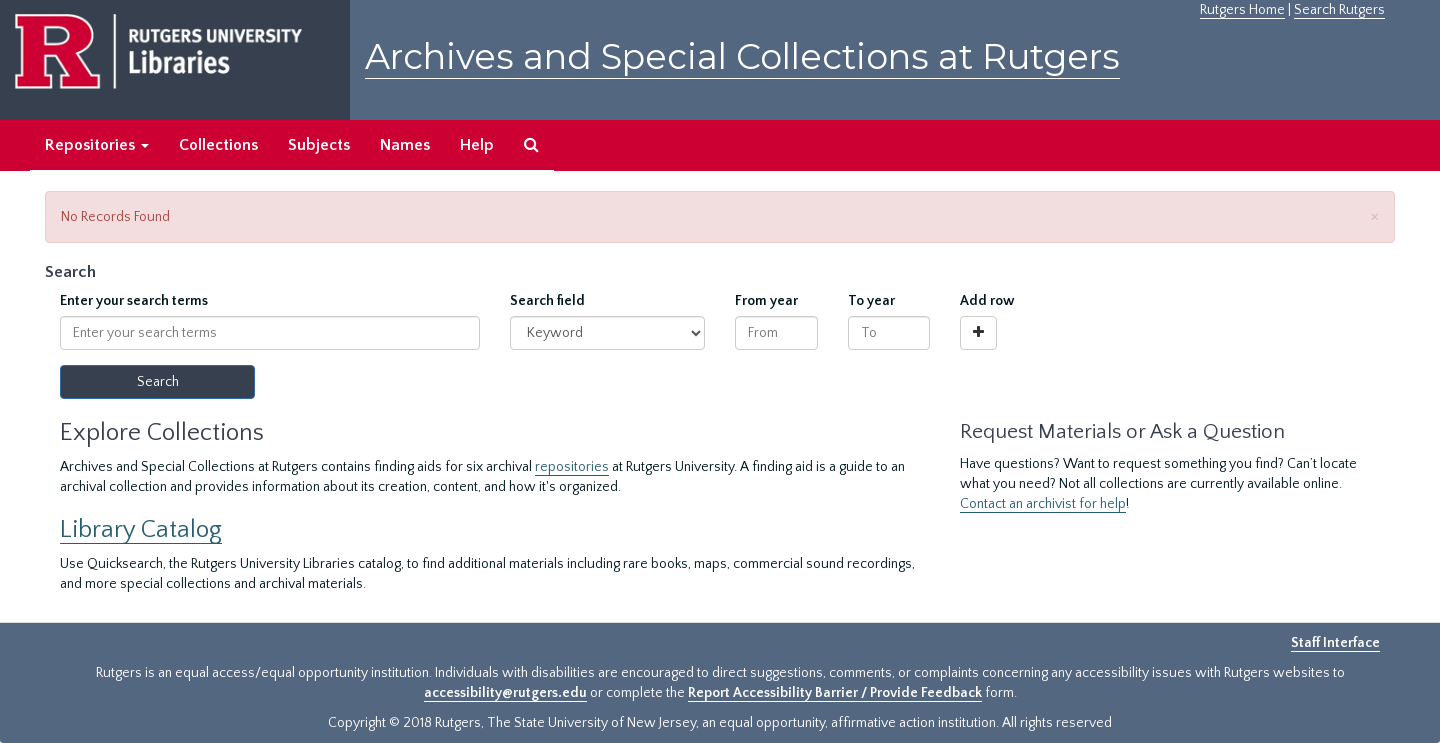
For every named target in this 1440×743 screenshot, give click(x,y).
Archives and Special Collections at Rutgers (742, 56)
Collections (218, 145)
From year (766, 301)
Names (405, 145)
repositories (572, 467)
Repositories (97, 145)
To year (871, 301)
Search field (547, 301)
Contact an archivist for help (1043, 504)
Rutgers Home (1242, 10)
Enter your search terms (134, 301)
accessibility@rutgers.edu (505, 693)
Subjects (319, 145)
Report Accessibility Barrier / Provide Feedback (835, 693)
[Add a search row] (978, 333)
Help (477, 145)
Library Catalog (141, 529)
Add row (987, 301)
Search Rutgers (1339, 10)
